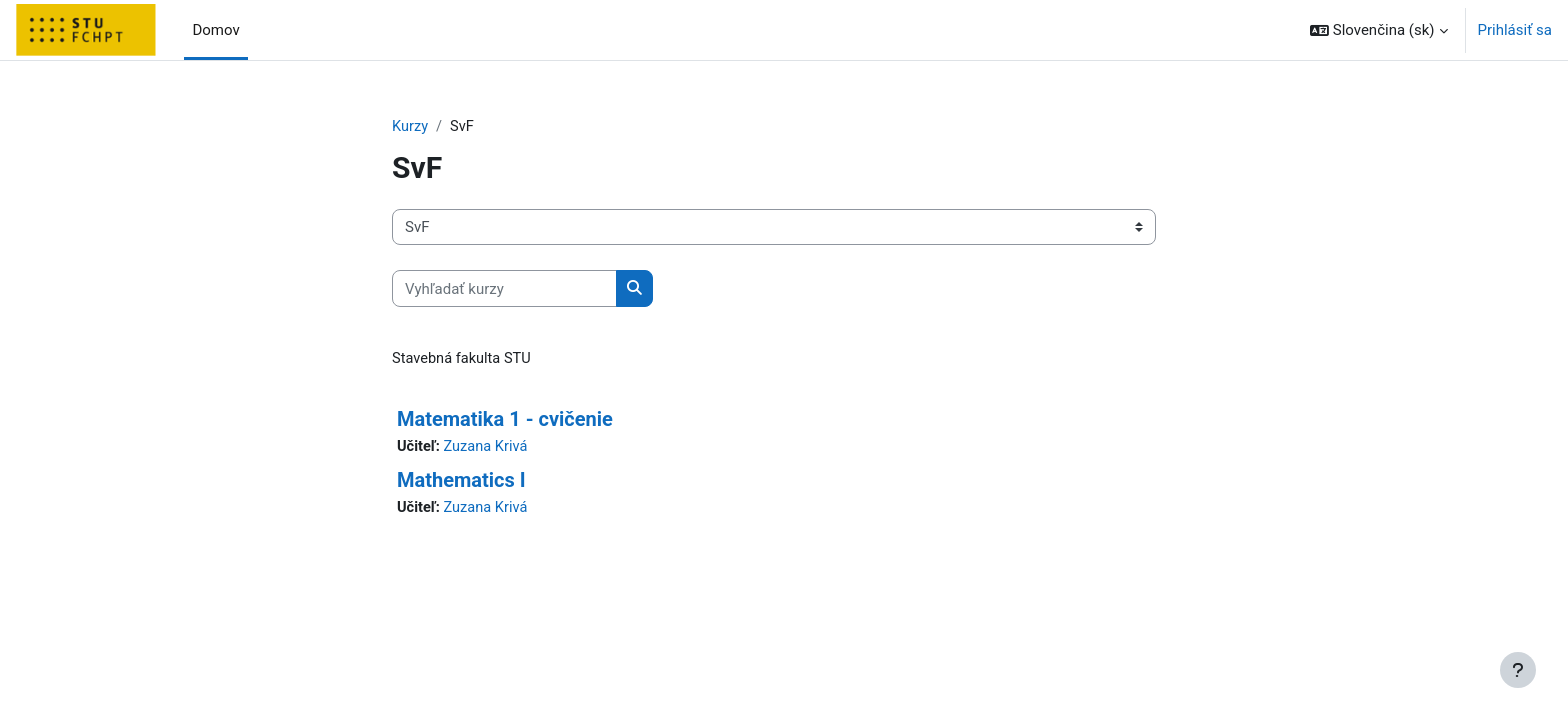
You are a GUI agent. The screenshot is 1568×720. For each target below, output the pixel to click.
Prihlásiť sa (1515, 30)
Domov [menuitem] (215, 30)
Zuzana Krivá (488, 448)
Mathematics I (461, 482)
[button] (1379, 30)
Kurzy (410, 127)
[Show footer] (1518, 670)
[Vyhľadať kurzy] (504, 289)
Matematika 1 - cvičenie (505, 420)
